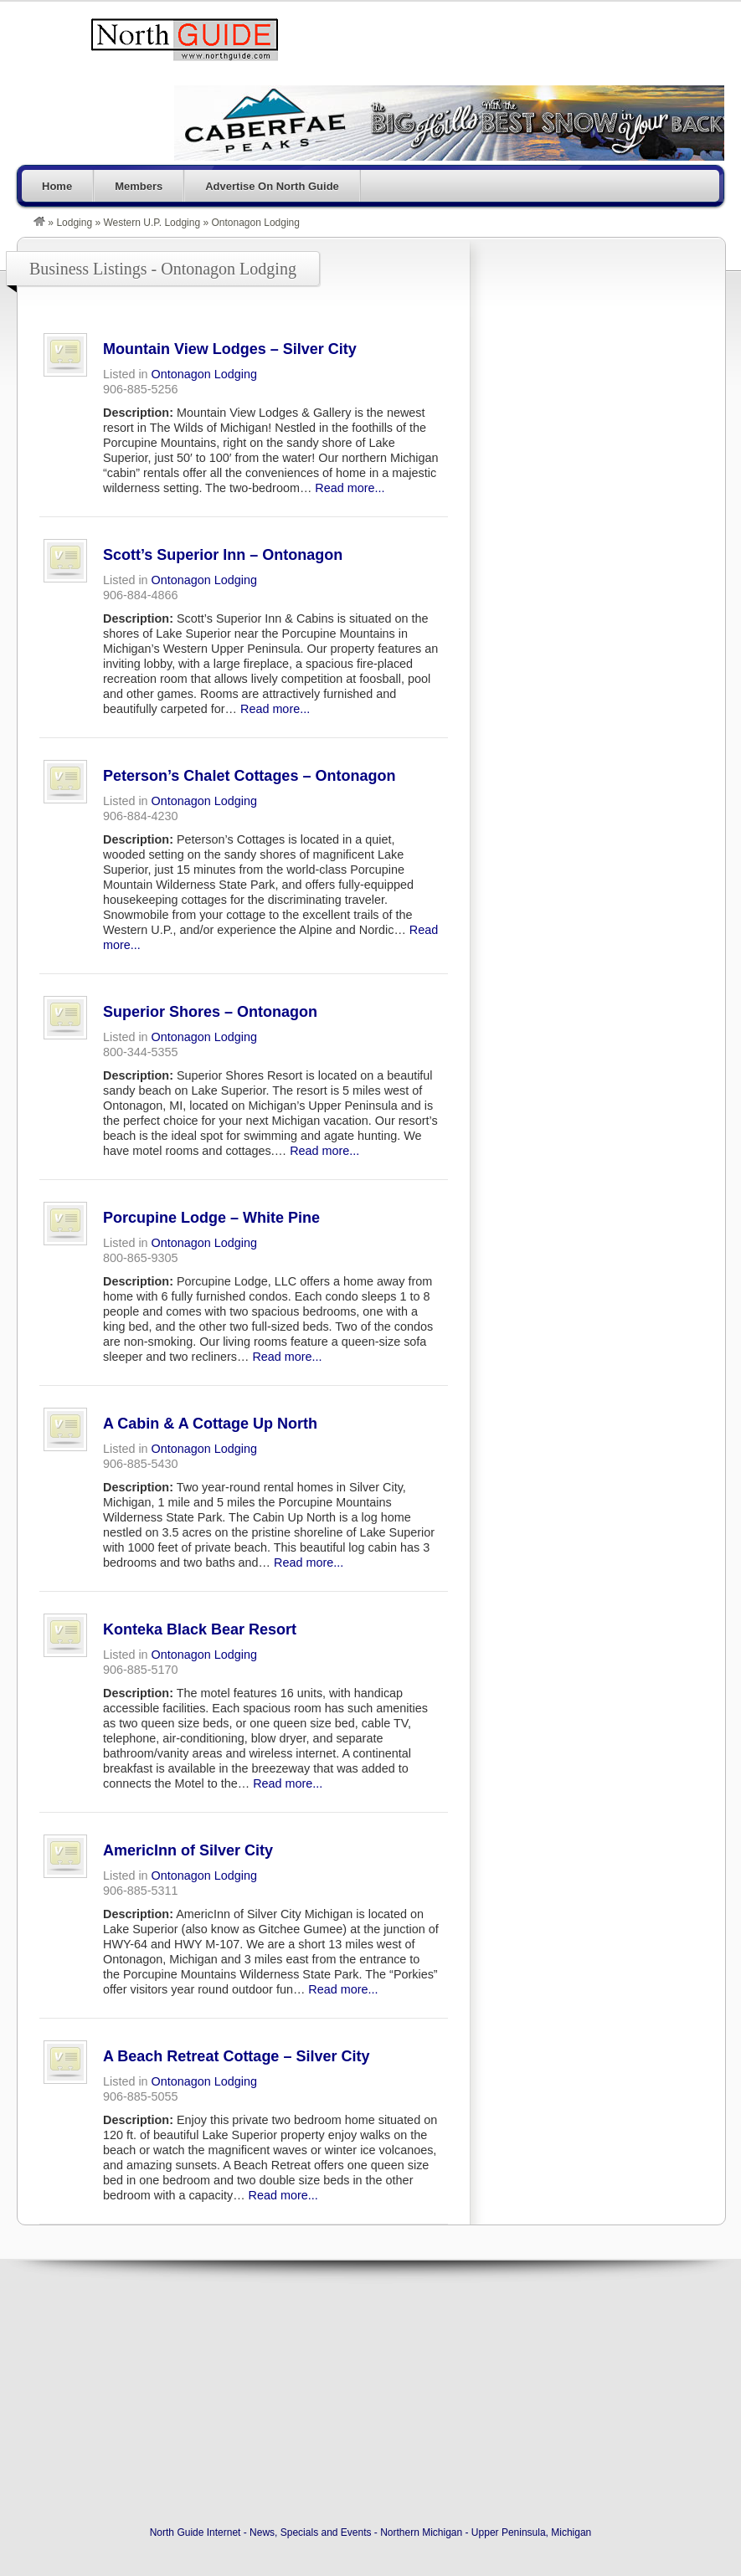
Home (57, 186)
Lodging (74, 222)
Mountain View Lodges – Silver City (230, 349)
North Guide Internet (184, 39)
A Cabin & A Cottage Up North (210, 1423)
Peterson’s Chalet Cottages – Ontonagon (249, 775)
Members (138, 186)
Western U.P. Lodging (151, 222)
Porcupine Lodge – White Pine (211, 1217)
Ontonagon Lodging (204, 374)
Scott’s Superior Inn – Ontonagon (222, 555)
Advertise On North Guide (272, 186)
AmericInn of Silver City (188, 1850)
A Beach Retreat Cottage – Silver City (236, 2056)
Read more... (349, 488)
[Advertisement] (597, 342)
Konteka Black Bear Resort (199, 1629)
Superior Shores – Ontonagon (210, 1011)
